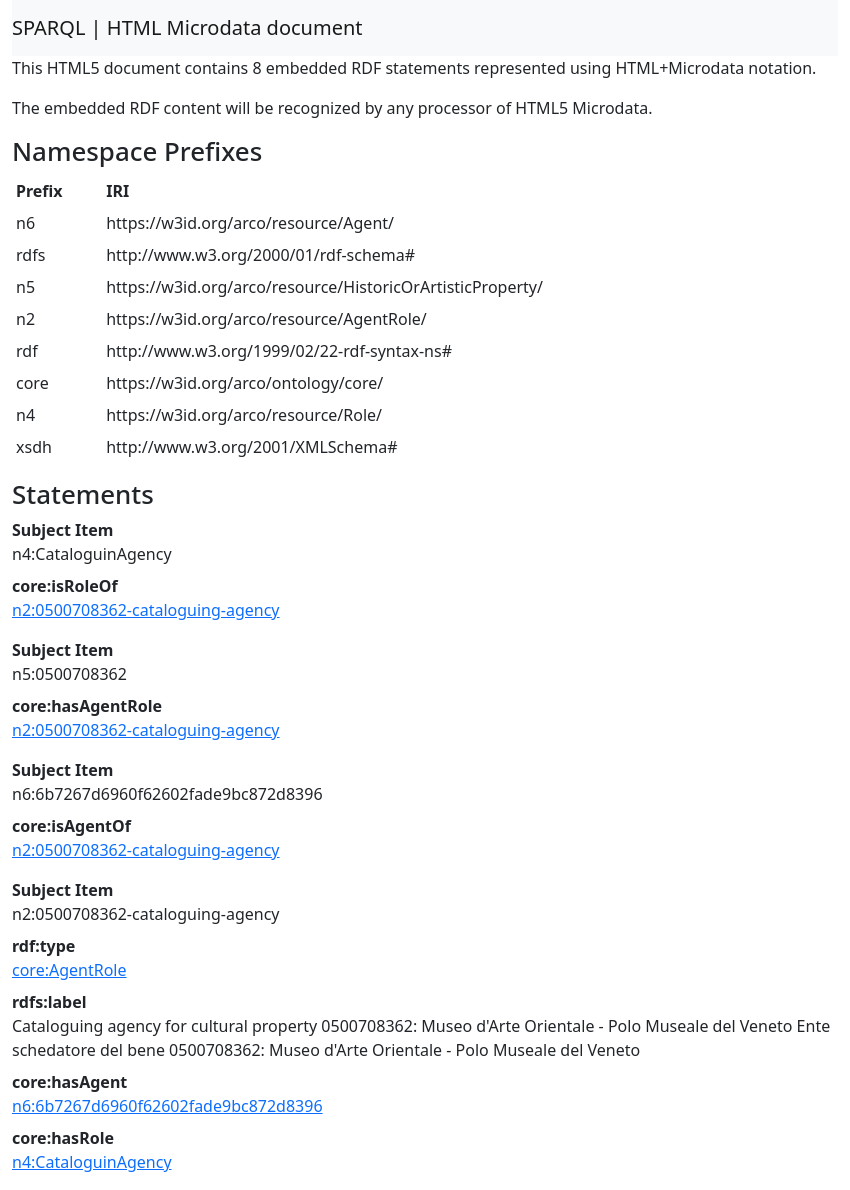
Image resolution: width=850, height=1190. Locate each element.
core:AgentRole (69, 970)
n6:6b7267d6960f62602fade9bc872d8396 (167, 1106)
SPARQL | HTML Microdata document (187, 27)
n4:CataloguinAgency (92, 1162)
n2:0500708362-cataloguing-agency (146, 610)
